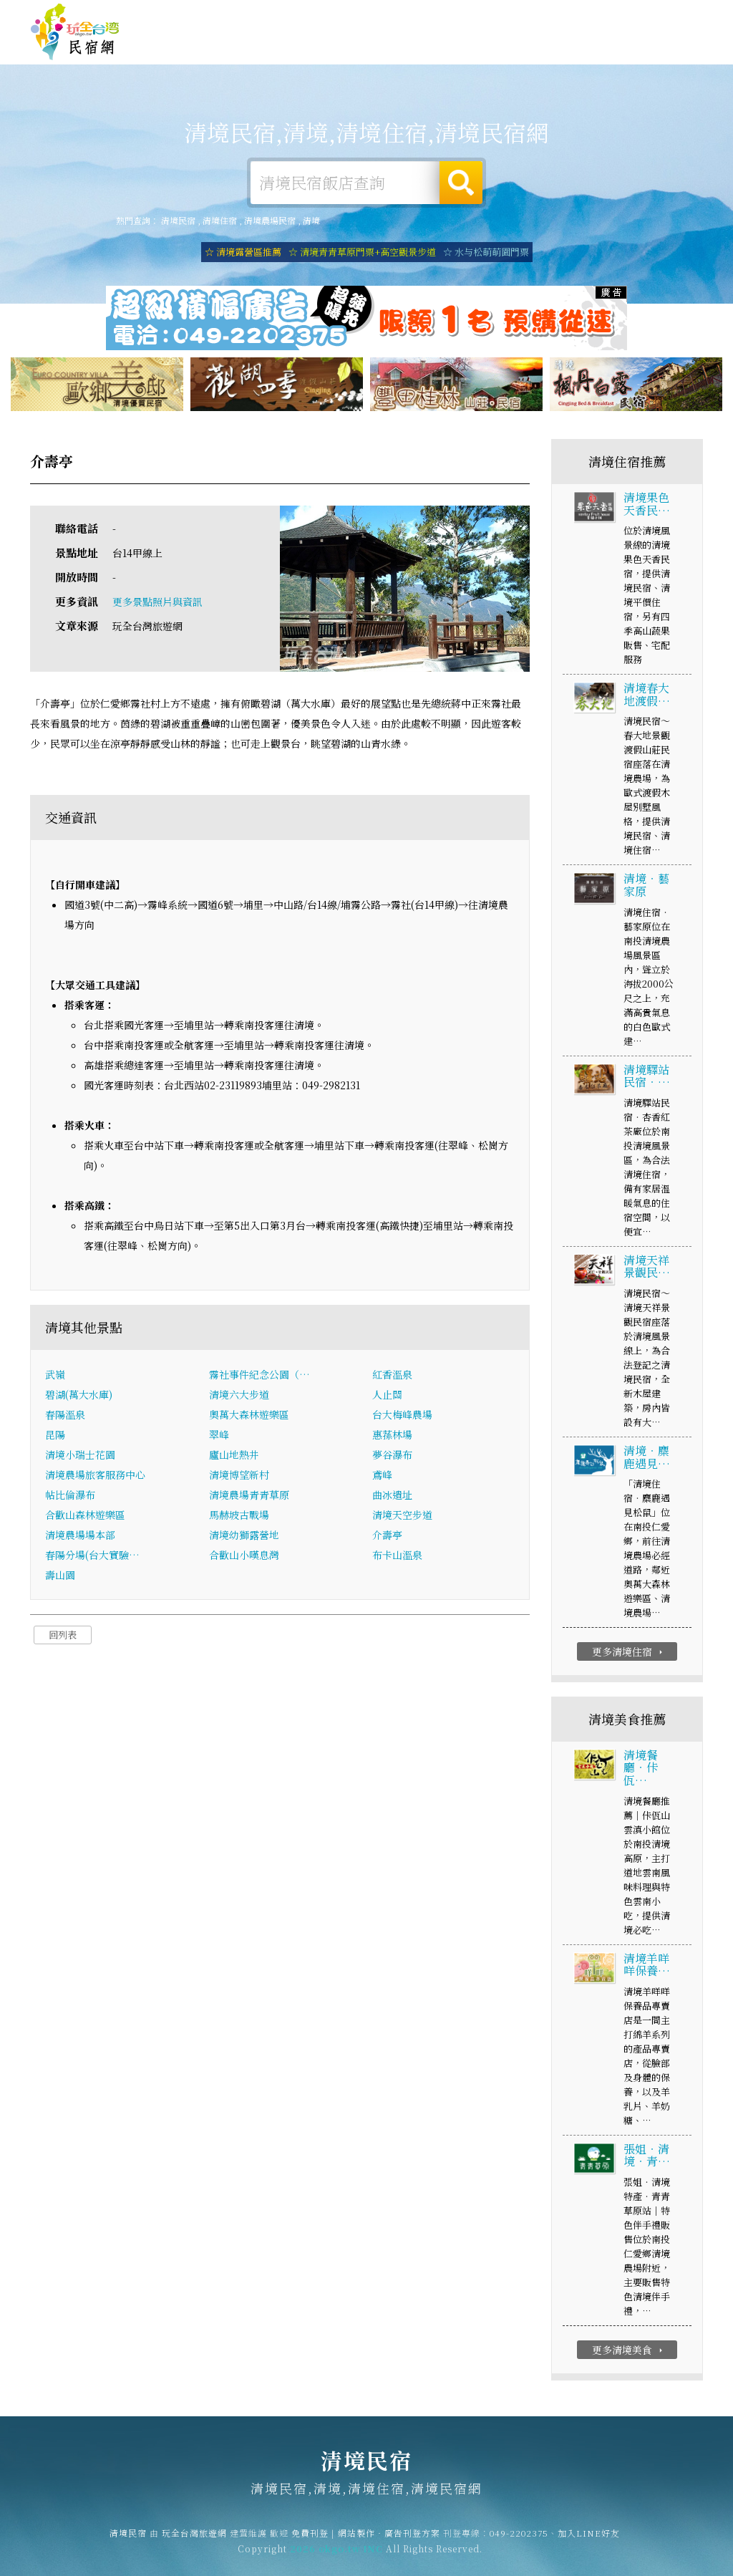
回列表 (63, 1636)
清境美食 (447, 48)
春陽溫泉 (65, 1416)
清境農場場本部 (80, 1536)
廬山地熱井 (234, 1456)
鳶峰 (382, 1476)
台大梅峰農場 (402, 1416)
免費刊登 (484, 16)
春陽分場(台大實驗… (92, 1556)
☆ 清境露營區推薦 (243, 252)
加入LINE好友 (589, 2543)
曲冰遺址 (392, 1496)
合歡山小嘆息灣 (244, 1556)
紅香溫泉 (392, 1376)
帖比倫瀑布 (70, 1496)
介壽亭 (387, 1536)
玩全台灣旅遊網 (424, 16)
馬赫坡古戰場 (239, 1516)
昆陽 (55, 1436)
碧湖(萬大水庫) (78, 1396)
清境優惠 (504, 50)
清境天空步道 (402, 1516)
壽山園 (60, 1576)
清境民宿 (75, 32)
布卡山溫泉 (397, 1556)
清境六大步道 (239, 1396)
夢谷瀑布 (392, 1456)
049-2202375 (519, 2543)
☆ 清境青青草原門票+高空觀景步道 (362, 252)
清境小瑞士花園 (80, 1456)
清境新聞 (561, 54)
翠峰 (219, 1436)
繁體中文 (664, 13)
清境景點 (618, 57)
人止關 (387, 1396)
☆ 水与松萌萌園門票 (486, 252)
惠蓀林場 (392, 1436)
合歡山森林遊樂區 (85, 1516)
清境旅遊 (389, 46)
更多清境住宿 (629, 1653)
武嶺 (55, 1376)
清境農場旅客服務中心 (95, 1476)
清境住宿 (275, 44)
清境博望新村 (239, 1476)
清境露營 (332, 45)
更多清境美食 (629, 2352)
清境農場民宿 (270, 220)
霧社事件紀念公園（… (259, 1376)
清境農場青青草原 (249, 1496)
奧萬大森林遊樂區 (249, 1416)
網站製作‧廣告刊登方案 (564, 16)
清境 (311, 220)
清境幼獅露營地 (244, 1536)
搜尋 (461, 182)
